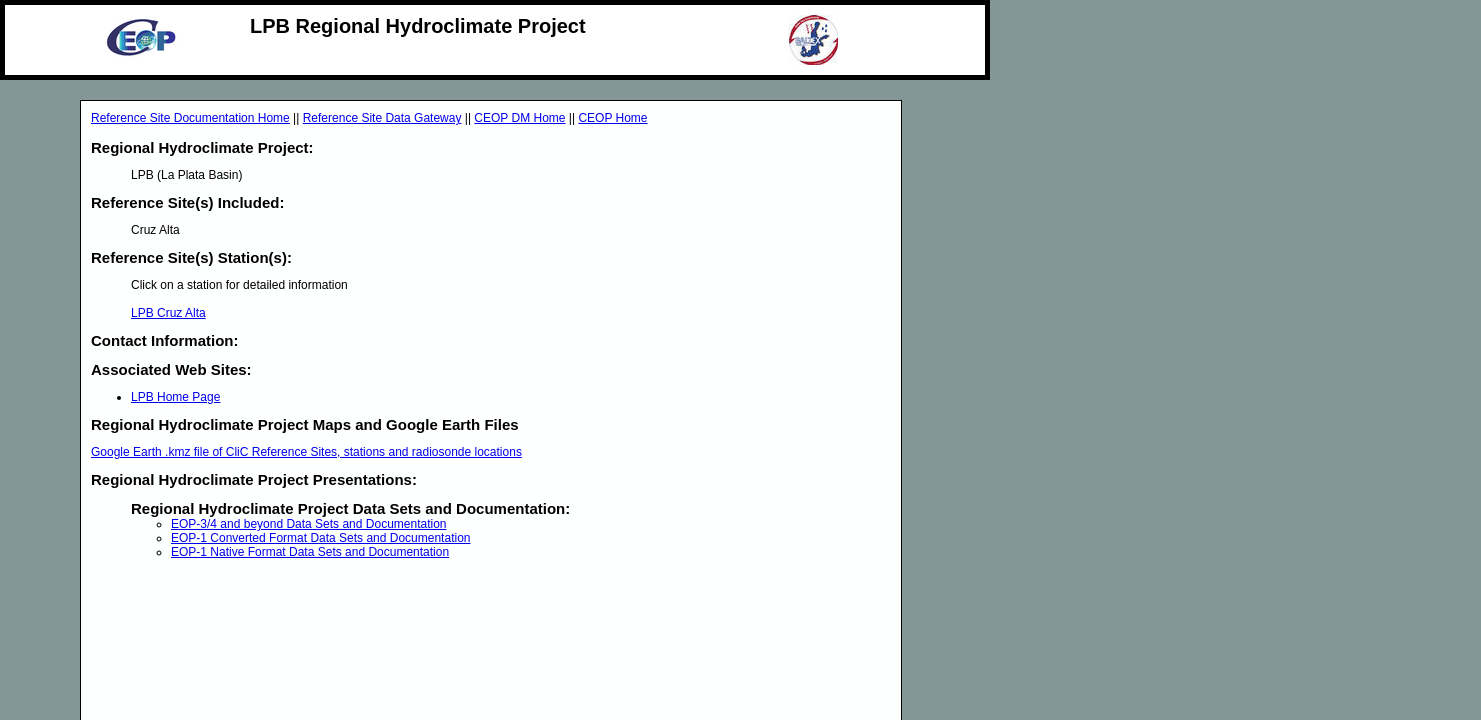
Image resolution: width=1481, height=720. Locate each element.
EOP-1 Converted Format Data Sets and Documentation (320, 538)
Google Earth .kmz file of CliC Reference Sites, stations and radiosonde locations (306, 452)
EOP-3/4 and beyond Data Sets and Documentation (309, 524)
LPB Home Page (175, 397)
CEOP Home (612, 118)
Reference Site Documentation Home (190, 118)
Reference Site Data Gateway (382, 118)
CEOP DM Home (519, 118)
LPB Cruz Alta (168, 313)
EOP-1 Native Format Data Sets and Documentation (310, 552)
